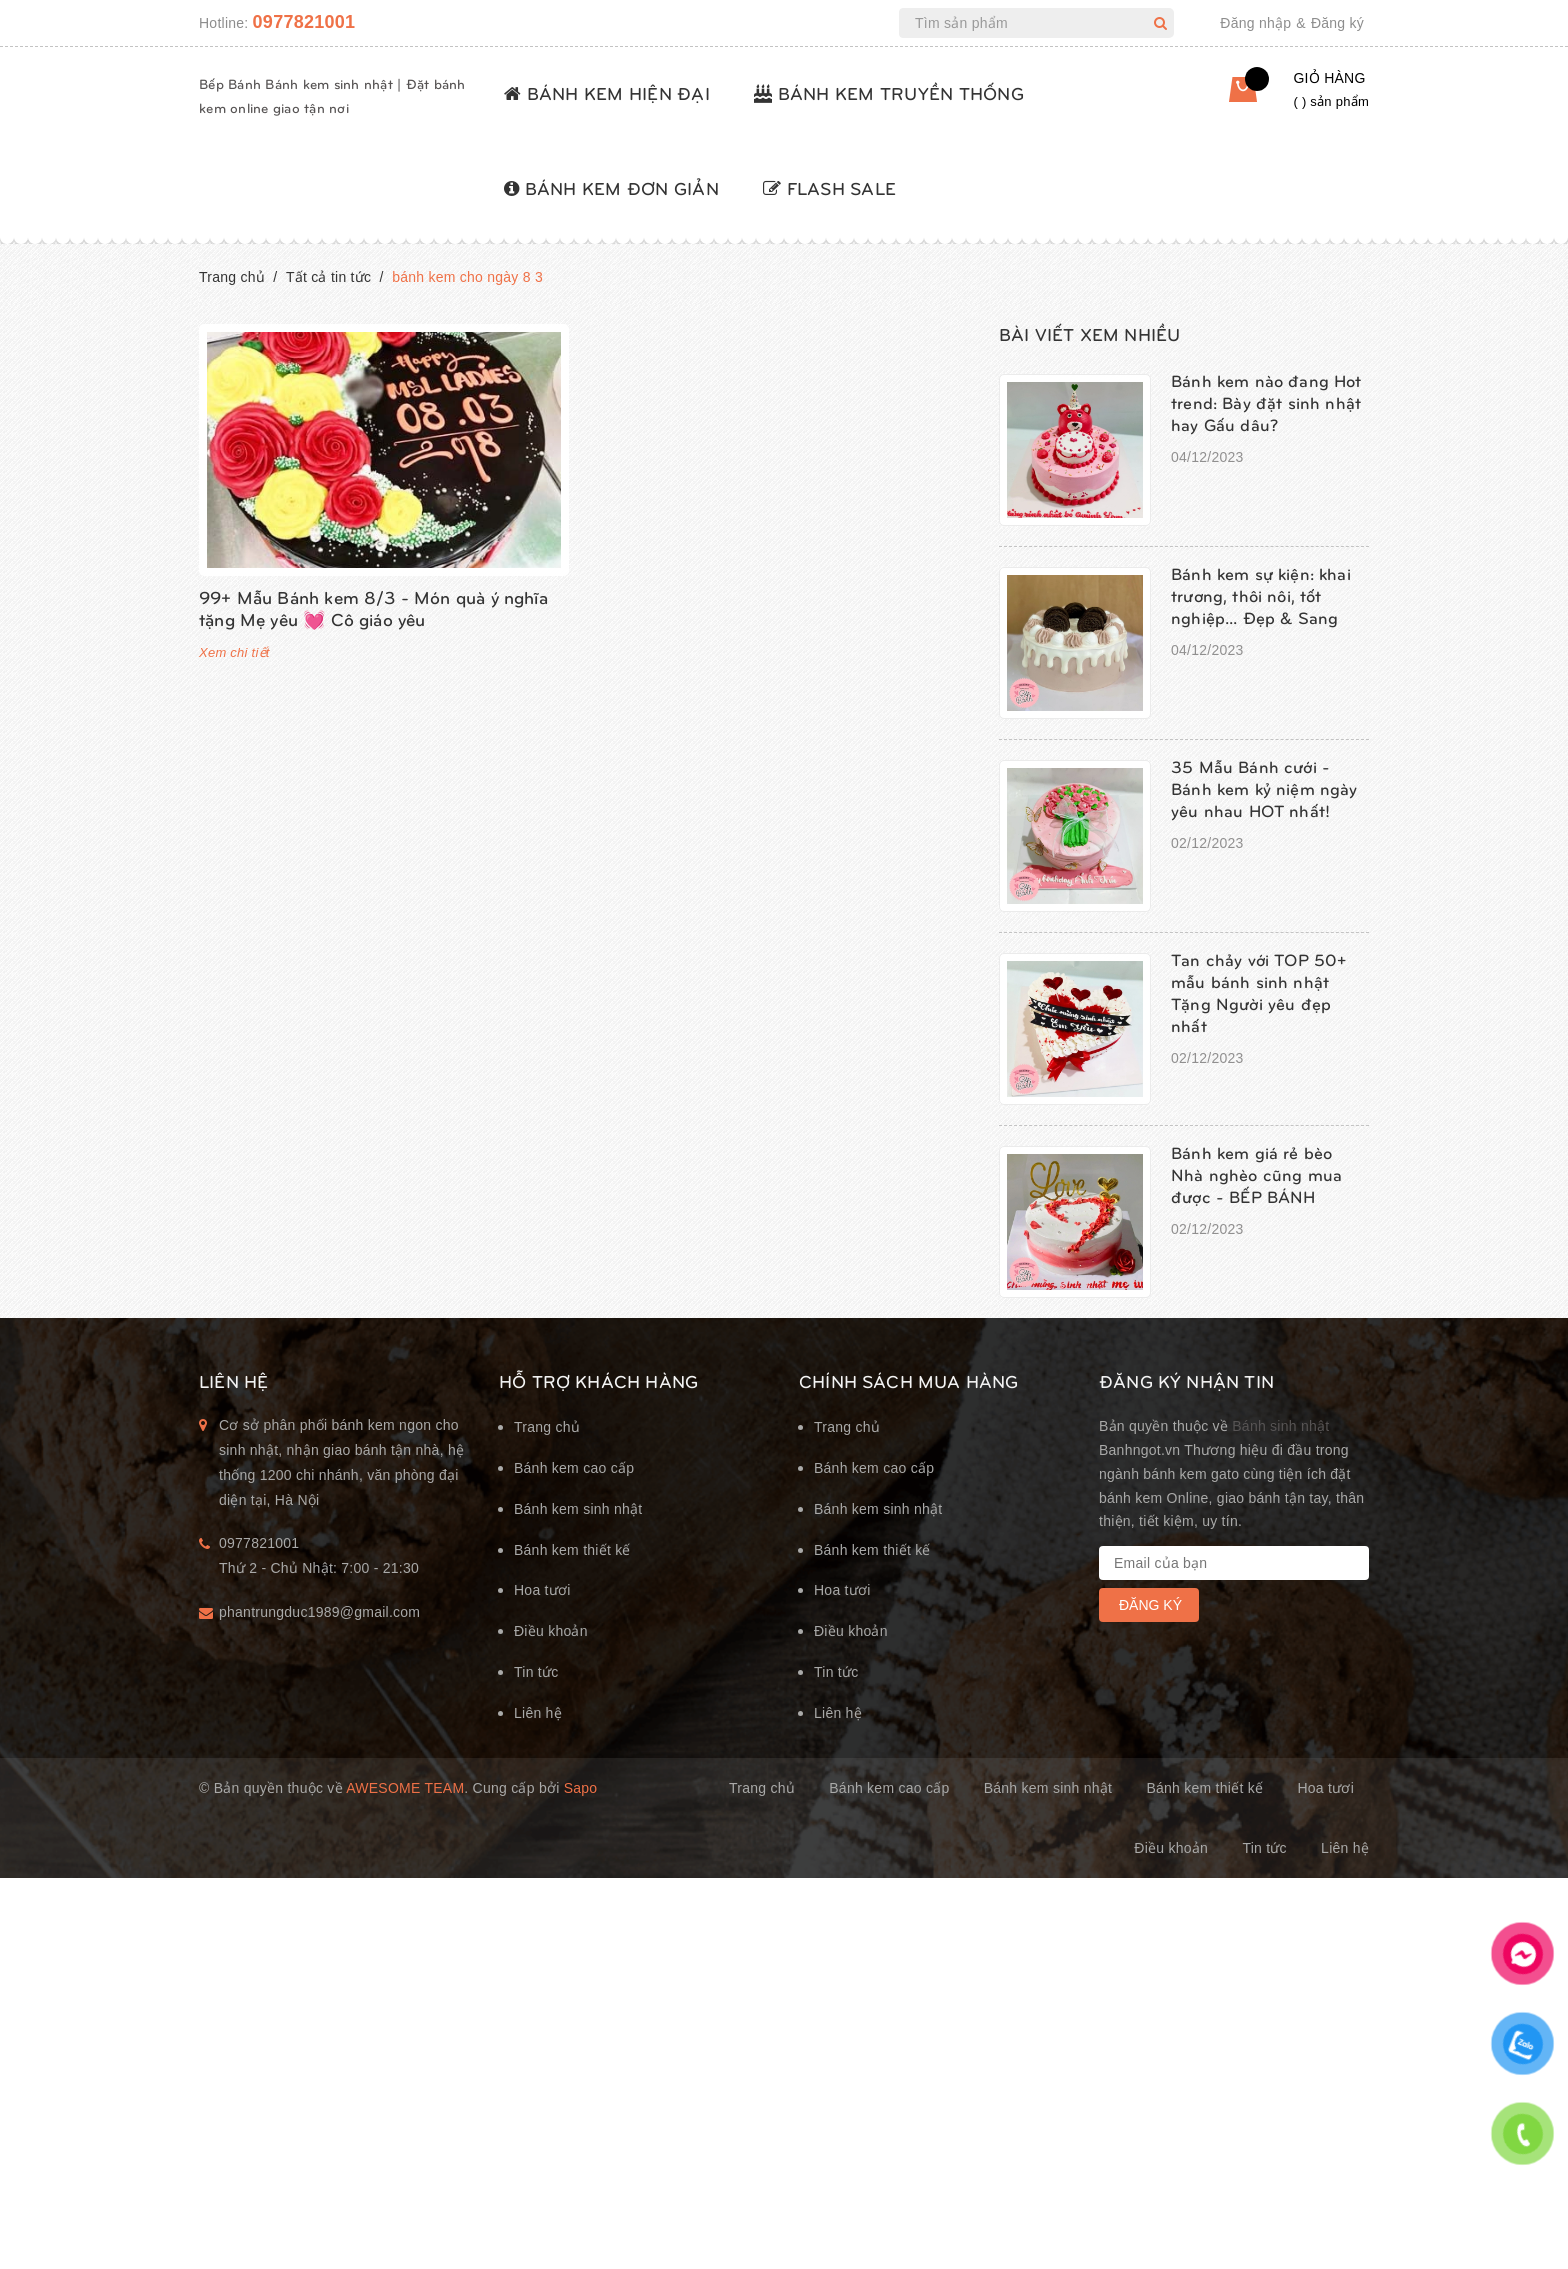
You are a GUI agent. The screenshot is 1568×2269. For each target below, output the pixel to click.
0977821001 (304, 22)
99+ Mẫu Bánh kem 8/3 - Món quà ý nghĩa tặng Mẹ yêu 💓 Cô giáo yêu (373, 607)
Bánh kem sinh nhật (578, 1509)
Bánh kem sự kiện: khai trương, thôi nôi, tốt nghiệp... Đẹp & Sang (1261, 595)
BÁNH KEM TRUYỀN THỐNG (889, 92)
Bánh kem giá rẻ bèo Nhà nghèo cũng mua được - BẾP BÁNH (1256, 1174)
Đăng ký (1337, 23)
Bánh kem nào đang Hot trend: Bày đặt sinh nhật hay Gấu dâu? (1266, 402)
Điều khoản (551, 1631)
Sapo (581, 1788)
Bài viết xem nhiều (1089, 333)
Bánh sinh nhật (1280, 1426)
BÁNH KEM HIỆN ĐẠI (607, 92)
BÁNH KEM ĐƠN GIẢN (611, 187)
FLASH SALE (829, 187)
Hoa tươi (542, 1590)
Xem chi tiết (234, 652)
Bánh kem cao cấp (574, 1468)
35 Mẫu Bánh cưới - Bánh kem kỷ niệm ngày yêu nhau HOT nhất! (1264, 788)
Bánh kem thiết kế (572, 1550)
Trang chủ (547, 1427)
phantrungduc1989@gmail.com (319, 1612)
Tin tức (536, 1672)
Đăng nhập (1255, 23)
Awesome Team (405, 1788)
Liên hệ (538, 1713)
